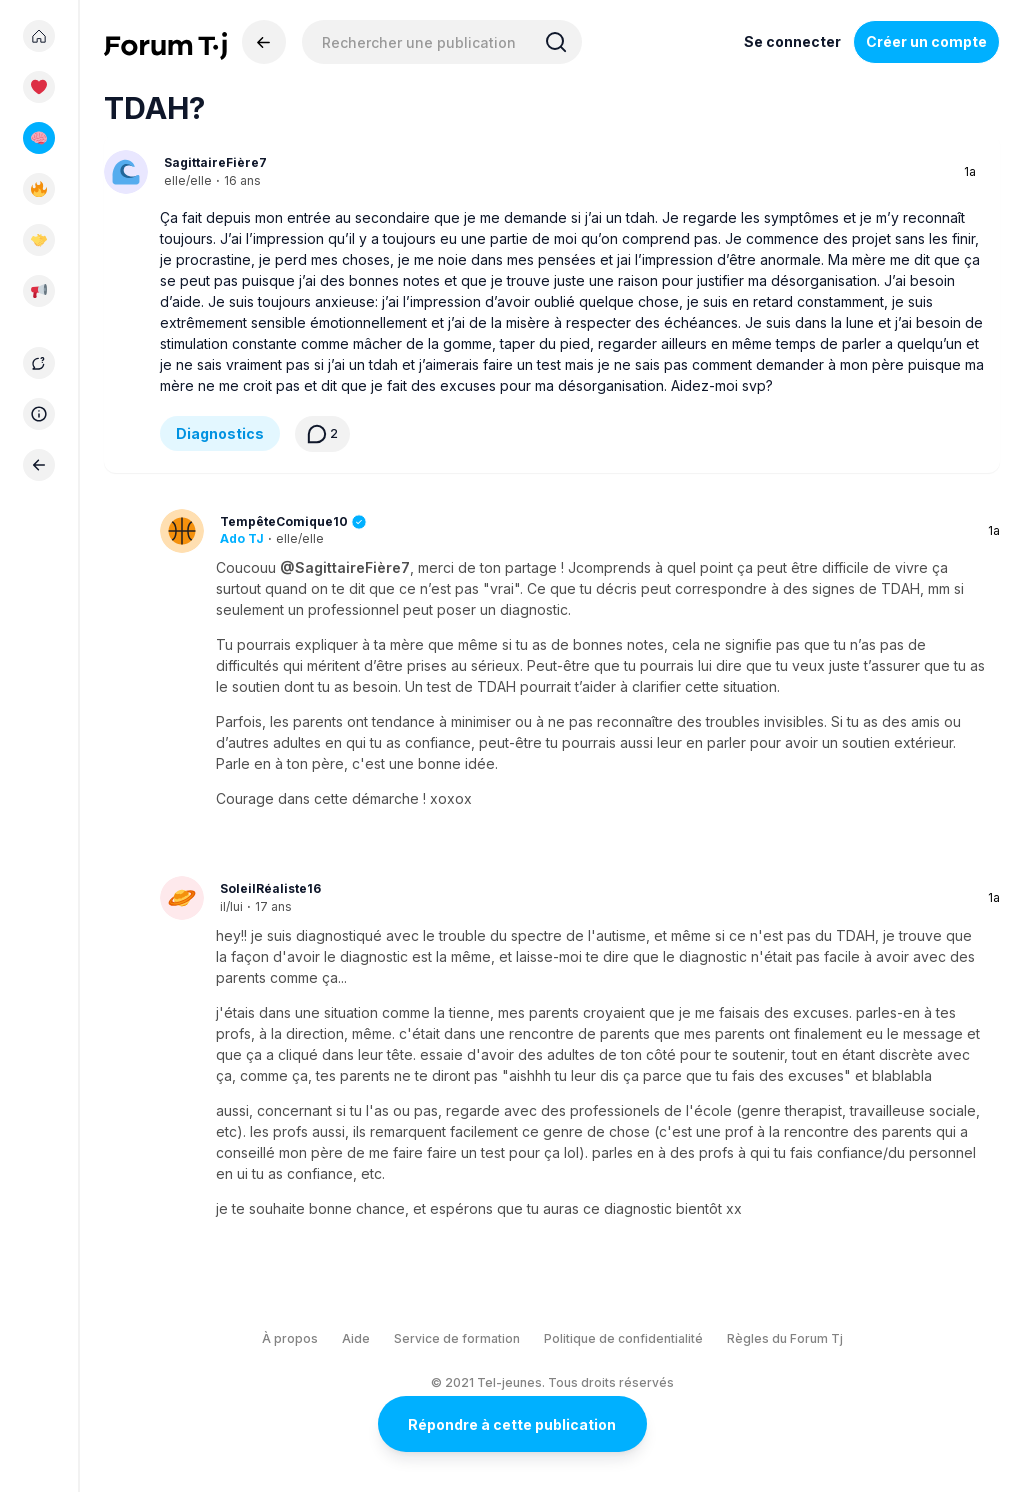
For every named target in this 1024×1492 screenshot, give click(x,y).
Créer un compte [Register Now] (926, 41)
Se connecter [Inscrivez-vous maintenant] (792, 41)
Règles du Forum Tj (785, 1338)
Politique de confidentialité (623, 1338)
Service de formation (457, 1338)
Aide (356, 1338)
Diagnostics (220, 433)
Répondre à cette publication (512, 1424)
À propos (290, 1338)
